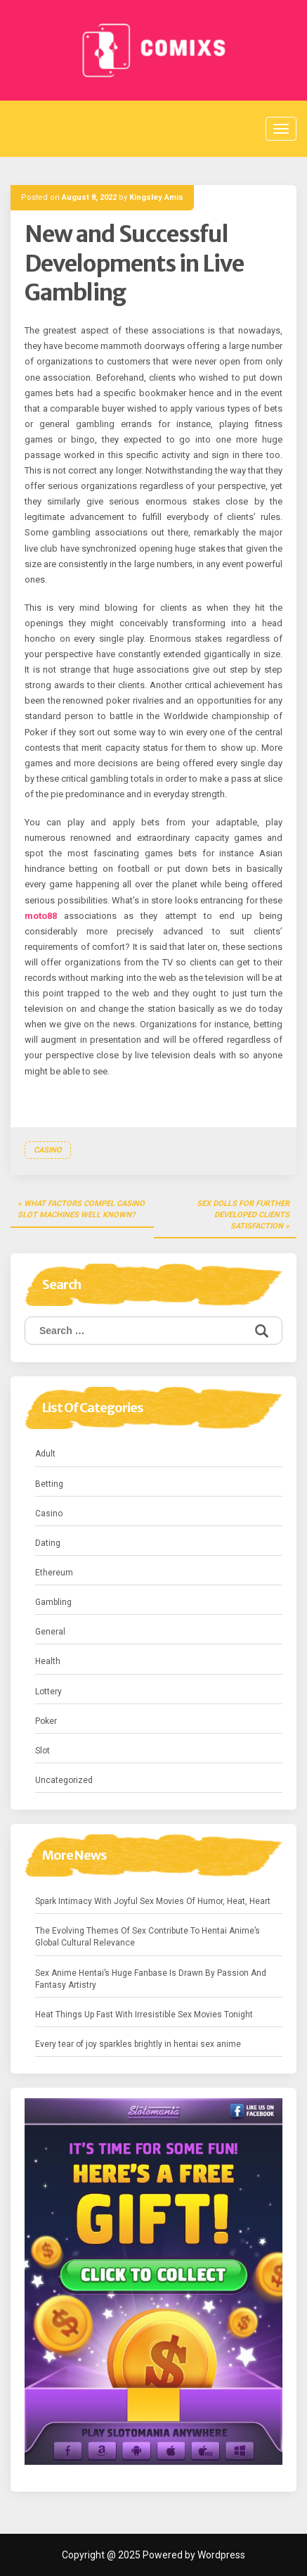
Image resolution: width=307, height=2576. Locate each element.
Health (47, 1661)
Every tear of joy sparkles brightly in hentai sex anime (138, 2044)
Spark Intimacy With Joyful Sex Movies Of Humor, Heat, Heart (152, 1901)
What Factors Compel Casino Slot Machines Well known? (81, 1209)
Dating (47, 1543)
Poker (46, 1721)
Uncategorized (64, 1780)
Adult (45, 1454)
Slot (42, 1751)
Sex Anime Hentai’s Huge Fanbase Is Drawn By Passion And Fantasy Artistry (150, 1979)
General (50, 1632)
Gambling (53, 1602)
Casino (48, 1150)
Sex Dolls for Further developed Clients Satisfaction (243, 1214)
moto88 (41, 916)
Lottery (48, 1691)
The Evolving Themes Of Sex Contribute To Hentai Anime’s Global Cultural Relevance (147, 1937)
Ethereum (54, 1573)
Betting (49, 1484)
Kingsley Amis (156, 197)
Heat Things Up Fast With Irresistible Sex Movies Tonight (144, 2014)
